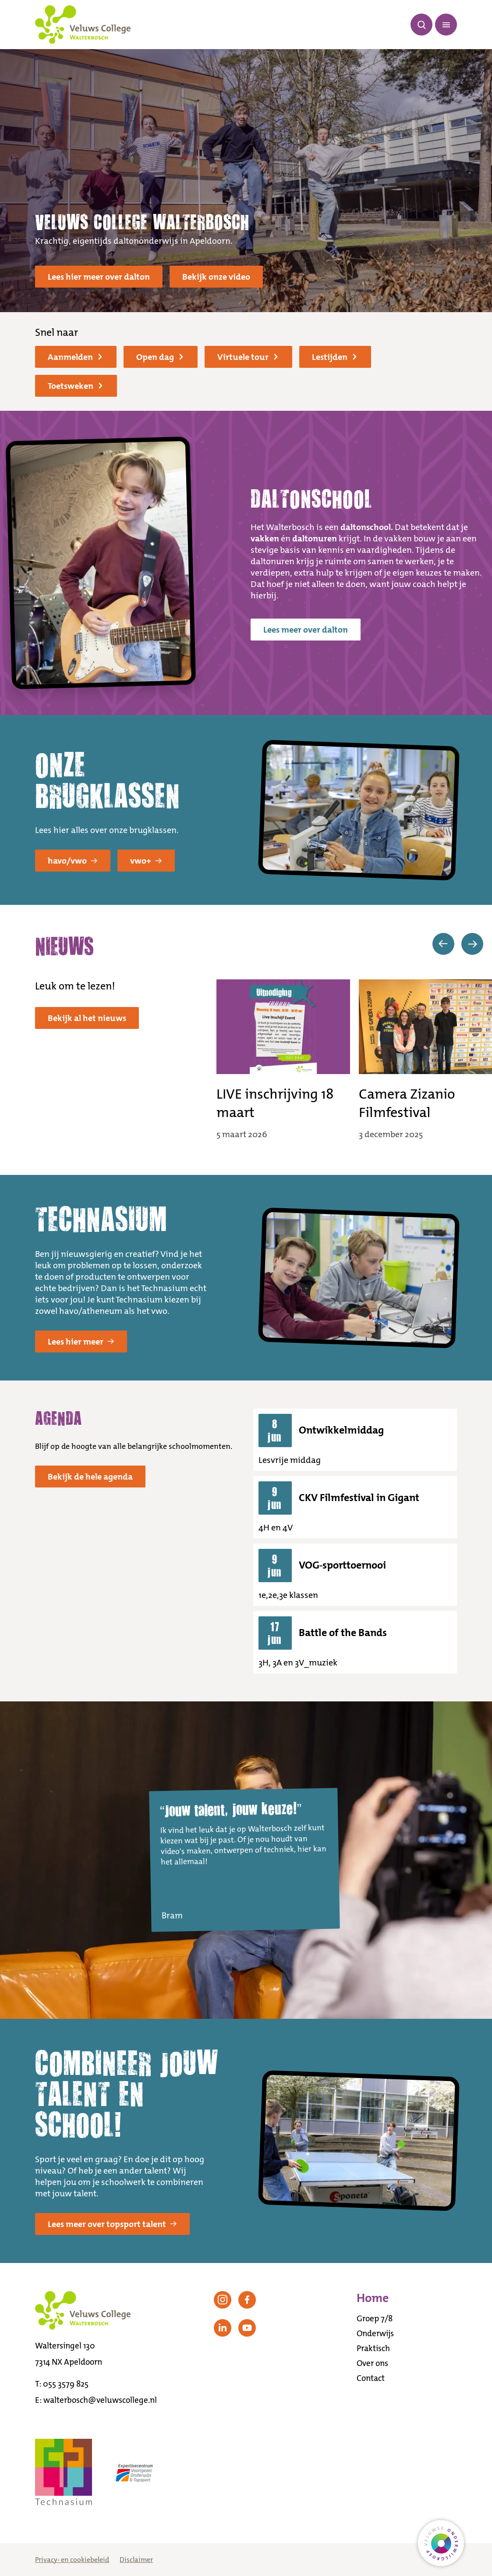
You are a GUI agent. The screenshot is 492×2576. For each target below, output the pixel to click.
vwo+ (146, 860)
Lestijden (334, 357)
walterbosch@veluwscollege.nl (100, 2400)
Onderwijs (375, 2333)
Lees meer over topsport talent (112, 2224)
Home (373, 2298)
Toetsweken (75, 385)
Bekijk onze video (216, 276)
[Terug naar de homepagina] (83, 24)
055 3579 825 (65, 2383)
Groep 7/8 (375, 2318)
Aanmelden (75, 357)
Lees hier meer (81, 1341)
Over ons (372, 2363)
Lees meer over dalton (305, 629)
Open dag (159, 357)
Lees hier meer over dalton (99, 276)
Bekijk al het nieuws (87, 1018)
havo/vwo (73, 860)
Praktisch (373, 2348)
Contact (371, 2378)
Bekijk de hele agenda (90, 1476)
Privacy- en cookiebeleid (72, 2559)
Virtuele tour (247, 357)
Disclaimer (136, 2559)
